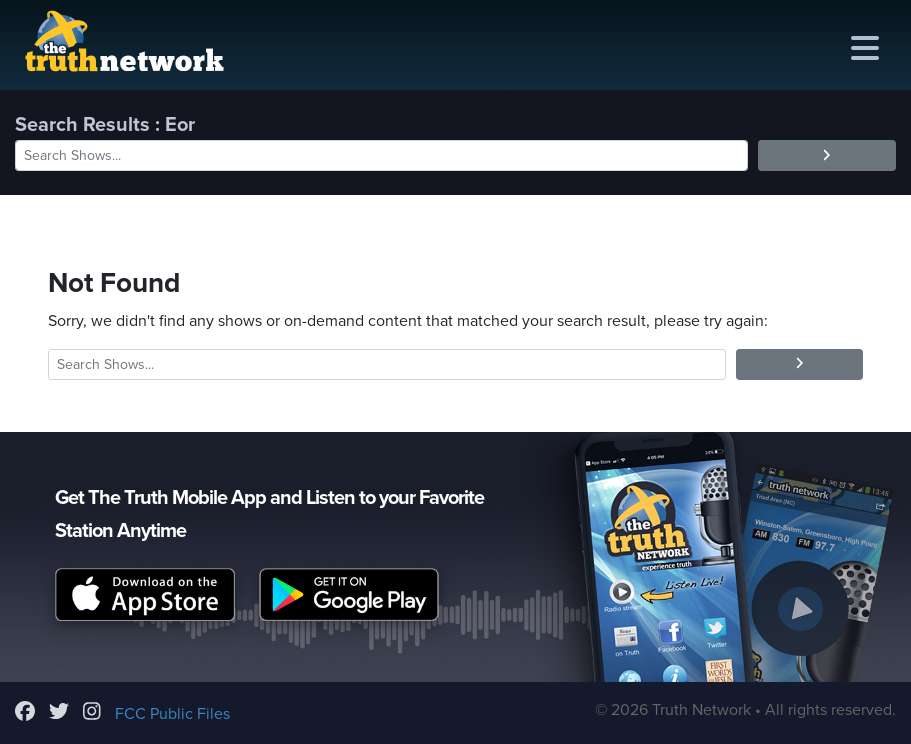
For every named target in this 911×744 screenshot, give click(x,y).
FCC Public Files (172, 714)
